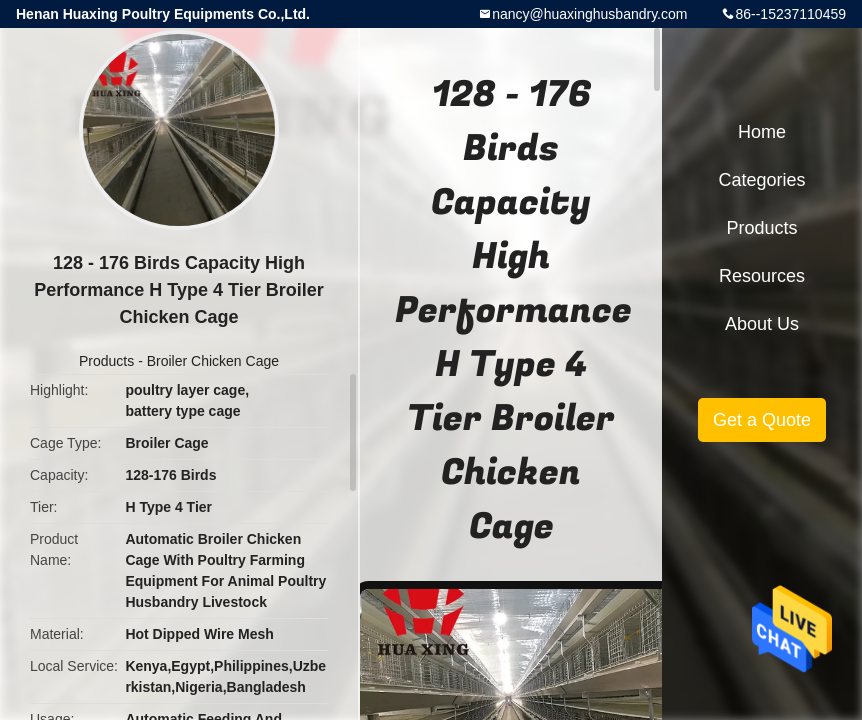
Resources (762, 276)
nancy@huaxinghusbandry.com (589, 14)
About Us (762, 324)
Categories (761, 180)
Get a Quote (762, 420)
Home (762, 132)
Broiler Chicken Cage (213, 361)
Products (106, 361)
